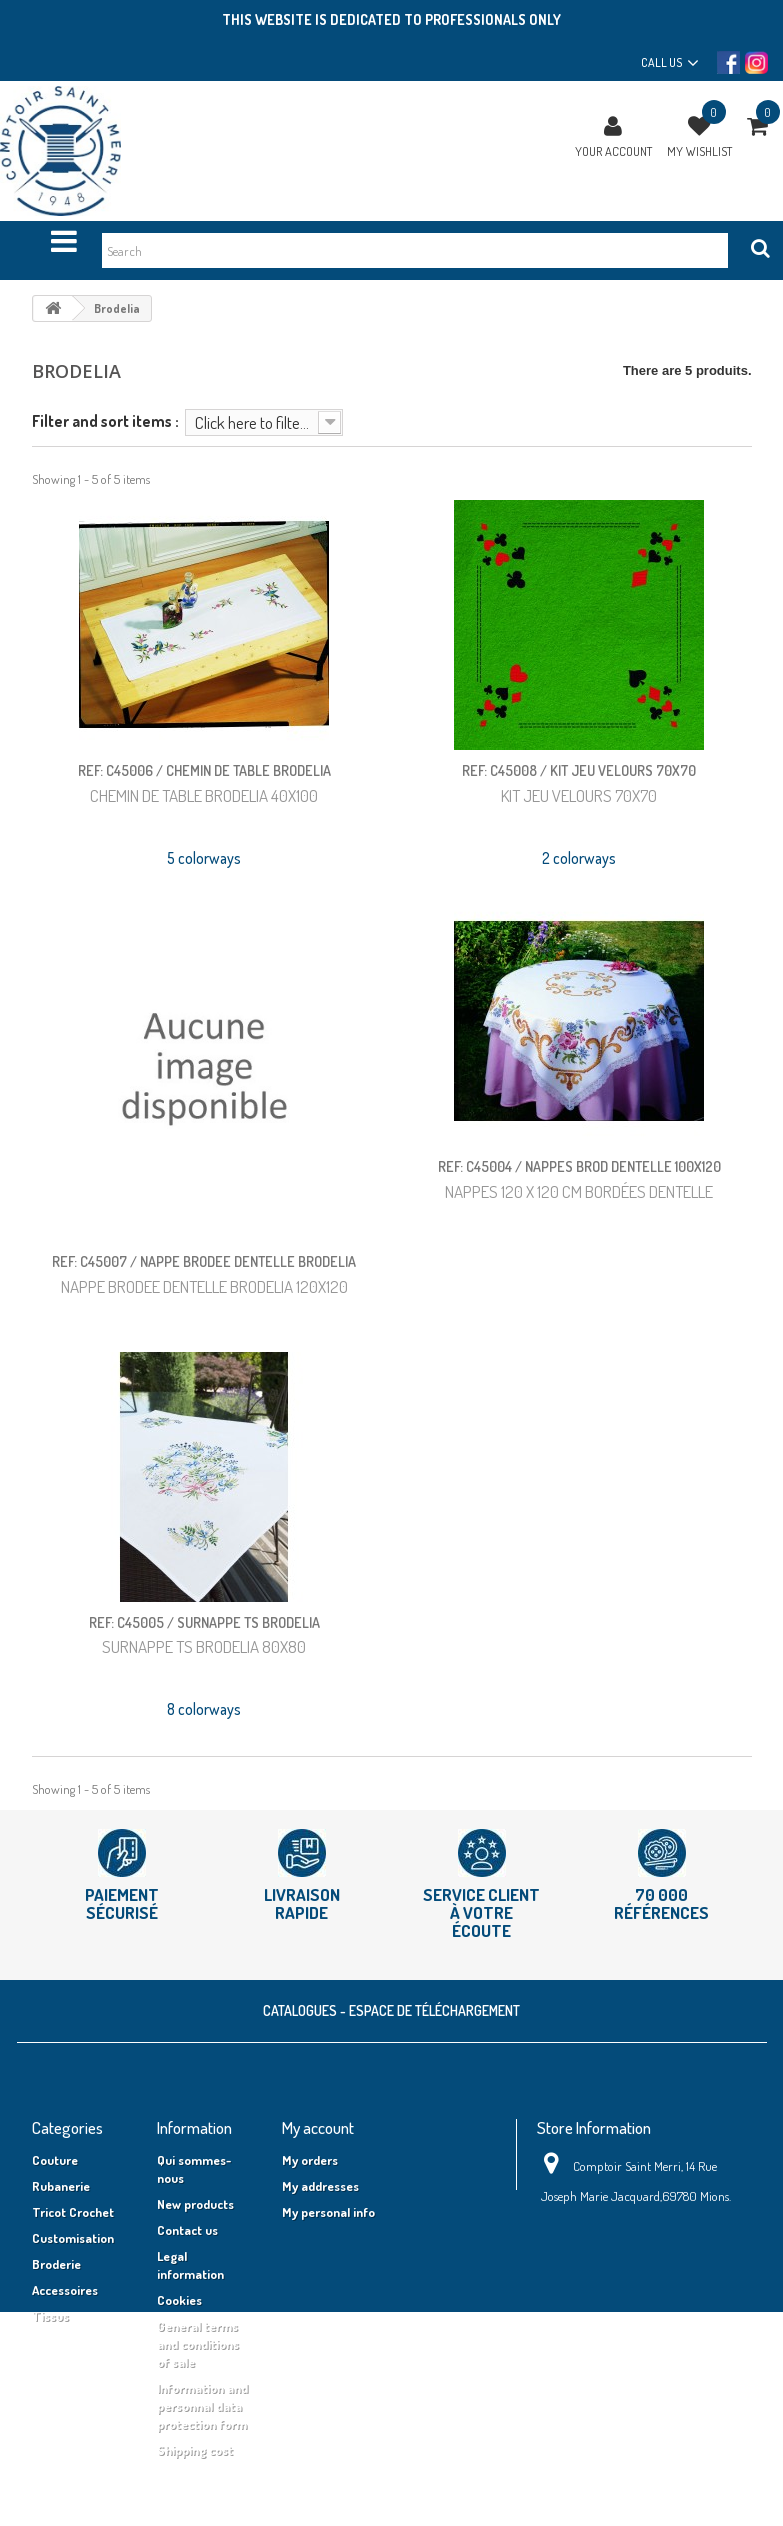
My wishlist (699, 151)
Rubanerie (61, 2186)
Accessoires (65, 2290)
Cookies (179, 2300)
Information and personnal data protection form (202, 2406)
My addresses (320, 2186)
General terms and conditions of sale (198, 2344)
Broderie (56, 2264)
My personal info (328, 2212)
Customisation (73, 2238)
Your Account (613, 151)
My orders (310, 2160)
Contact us (187, 2230)
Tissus (50, 2316)
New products (195, 2204)
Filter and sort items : (105, 420)
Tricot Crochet (73, 2212)
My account (318, 2127)
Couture (55, 2160)
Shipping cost (195, 2450)
